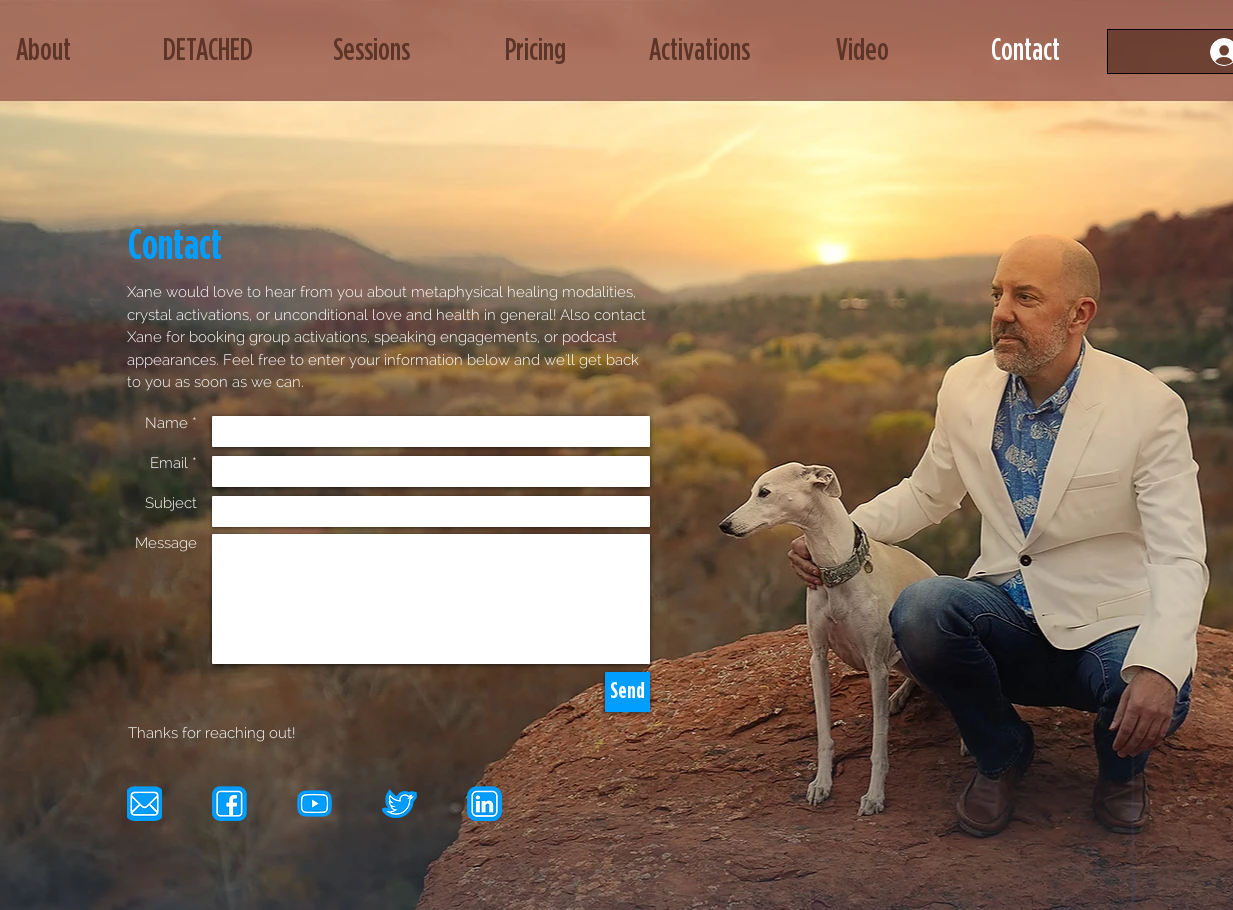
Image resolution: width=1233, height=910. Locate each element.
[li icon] (484, 803)
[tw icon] (399, 803)
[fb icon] (229, 803)
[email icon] (144, 803)
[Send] (627, 692)
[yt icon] (314, 803)
